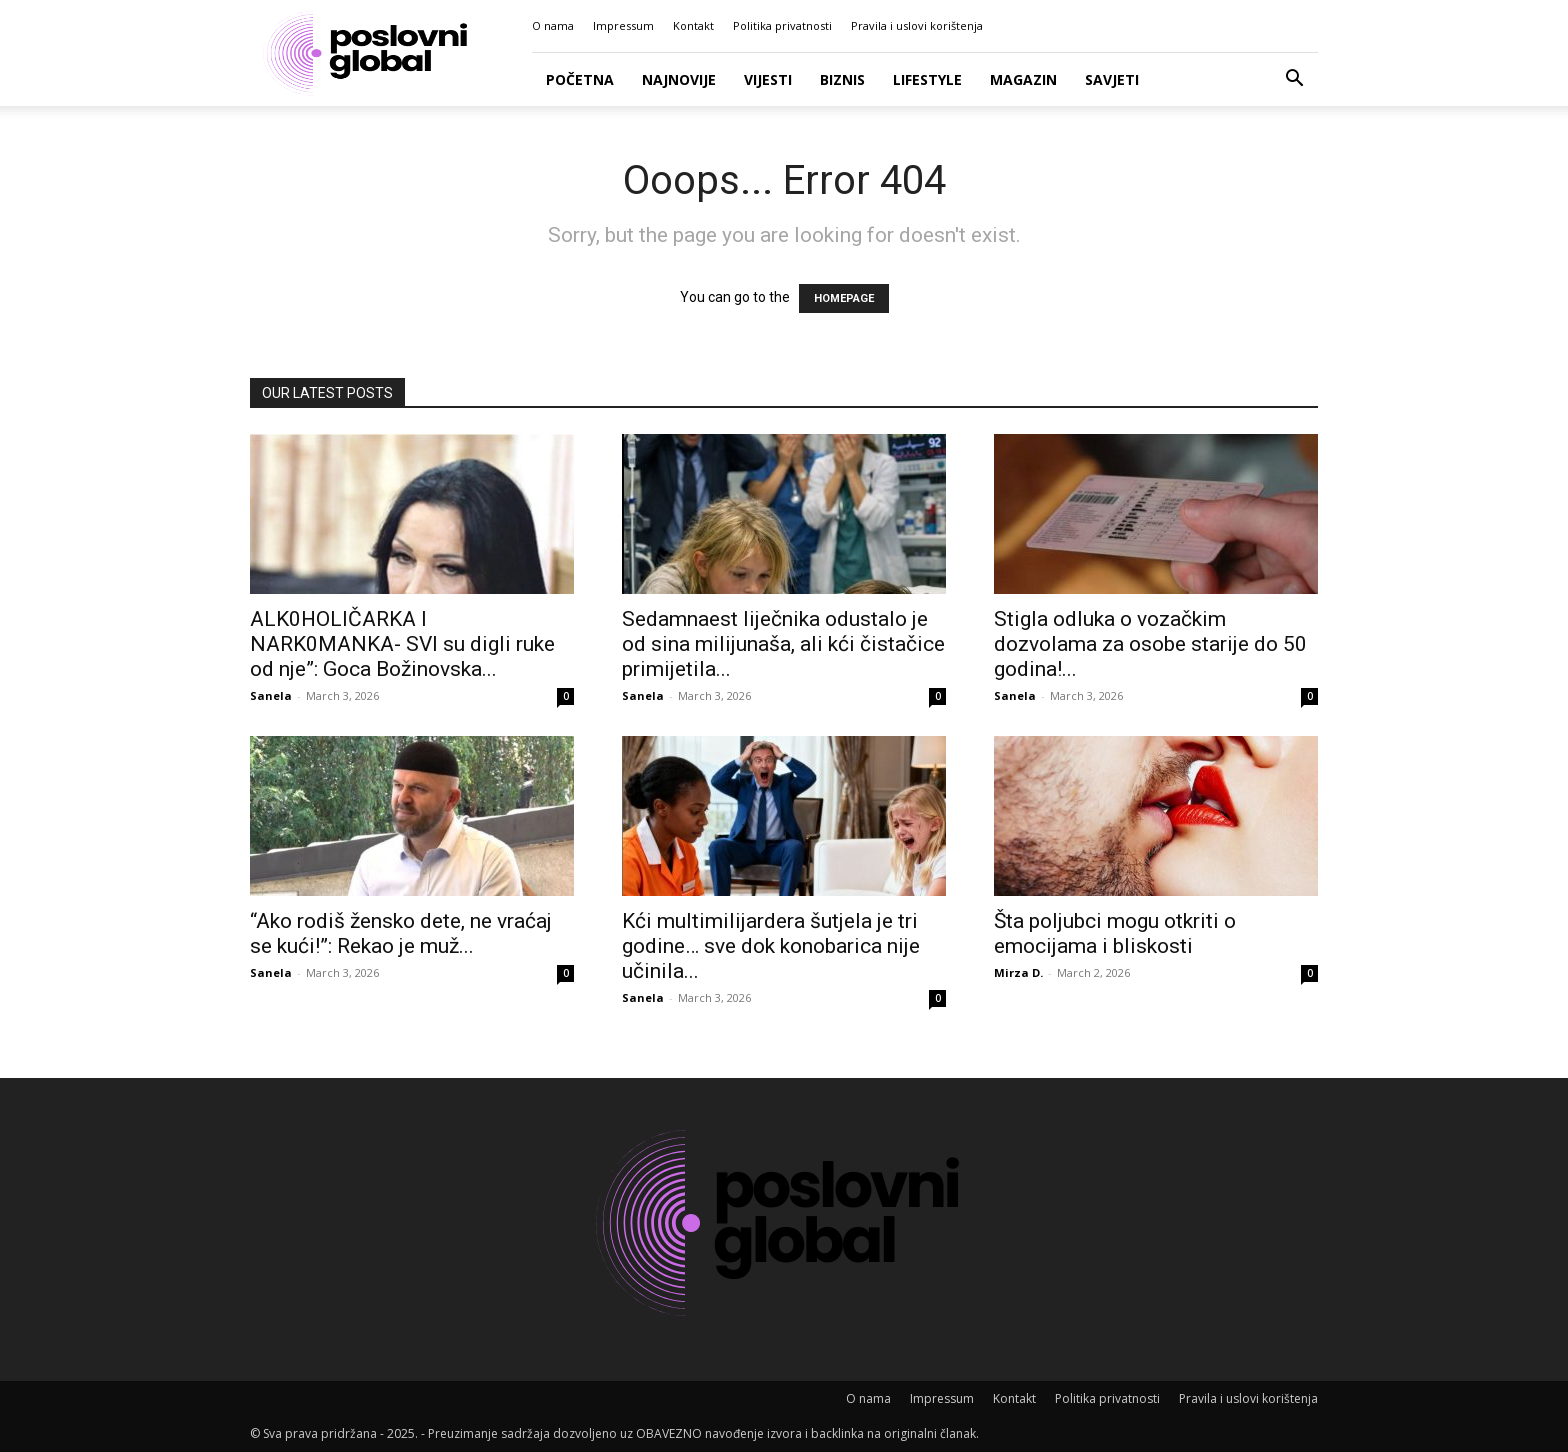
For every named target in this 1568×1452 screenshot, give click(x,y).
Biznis (842, 79)
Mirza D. (1018, 972)
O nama (553, 25)
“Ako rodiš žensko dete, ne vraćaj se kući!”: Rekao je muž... (401, 933)
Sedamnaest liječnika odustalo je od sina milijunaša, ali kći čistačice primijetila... (783, 644)
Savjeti (1112, 79)
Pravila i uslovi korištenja (917, 25)
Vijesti (768, 79)
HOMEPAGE (844, 298)
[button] (1294, 80)
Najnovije (679, 79)
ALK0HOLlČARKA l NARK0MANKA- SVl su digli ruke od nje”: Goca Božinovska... (402, 644)
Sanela (271, 695)
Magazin (1023, 79)
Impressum (623, 25)
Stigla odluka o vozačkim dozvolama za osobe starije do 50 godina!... (1150, 644)
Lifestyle (927, 79)
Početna (580, 79)
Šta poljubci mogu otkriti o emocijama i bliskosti (1115, 933)
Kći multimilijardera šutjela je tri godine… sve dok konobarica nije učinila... (771, 946)
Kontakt (693, 25)
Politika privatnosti (782, 25)
